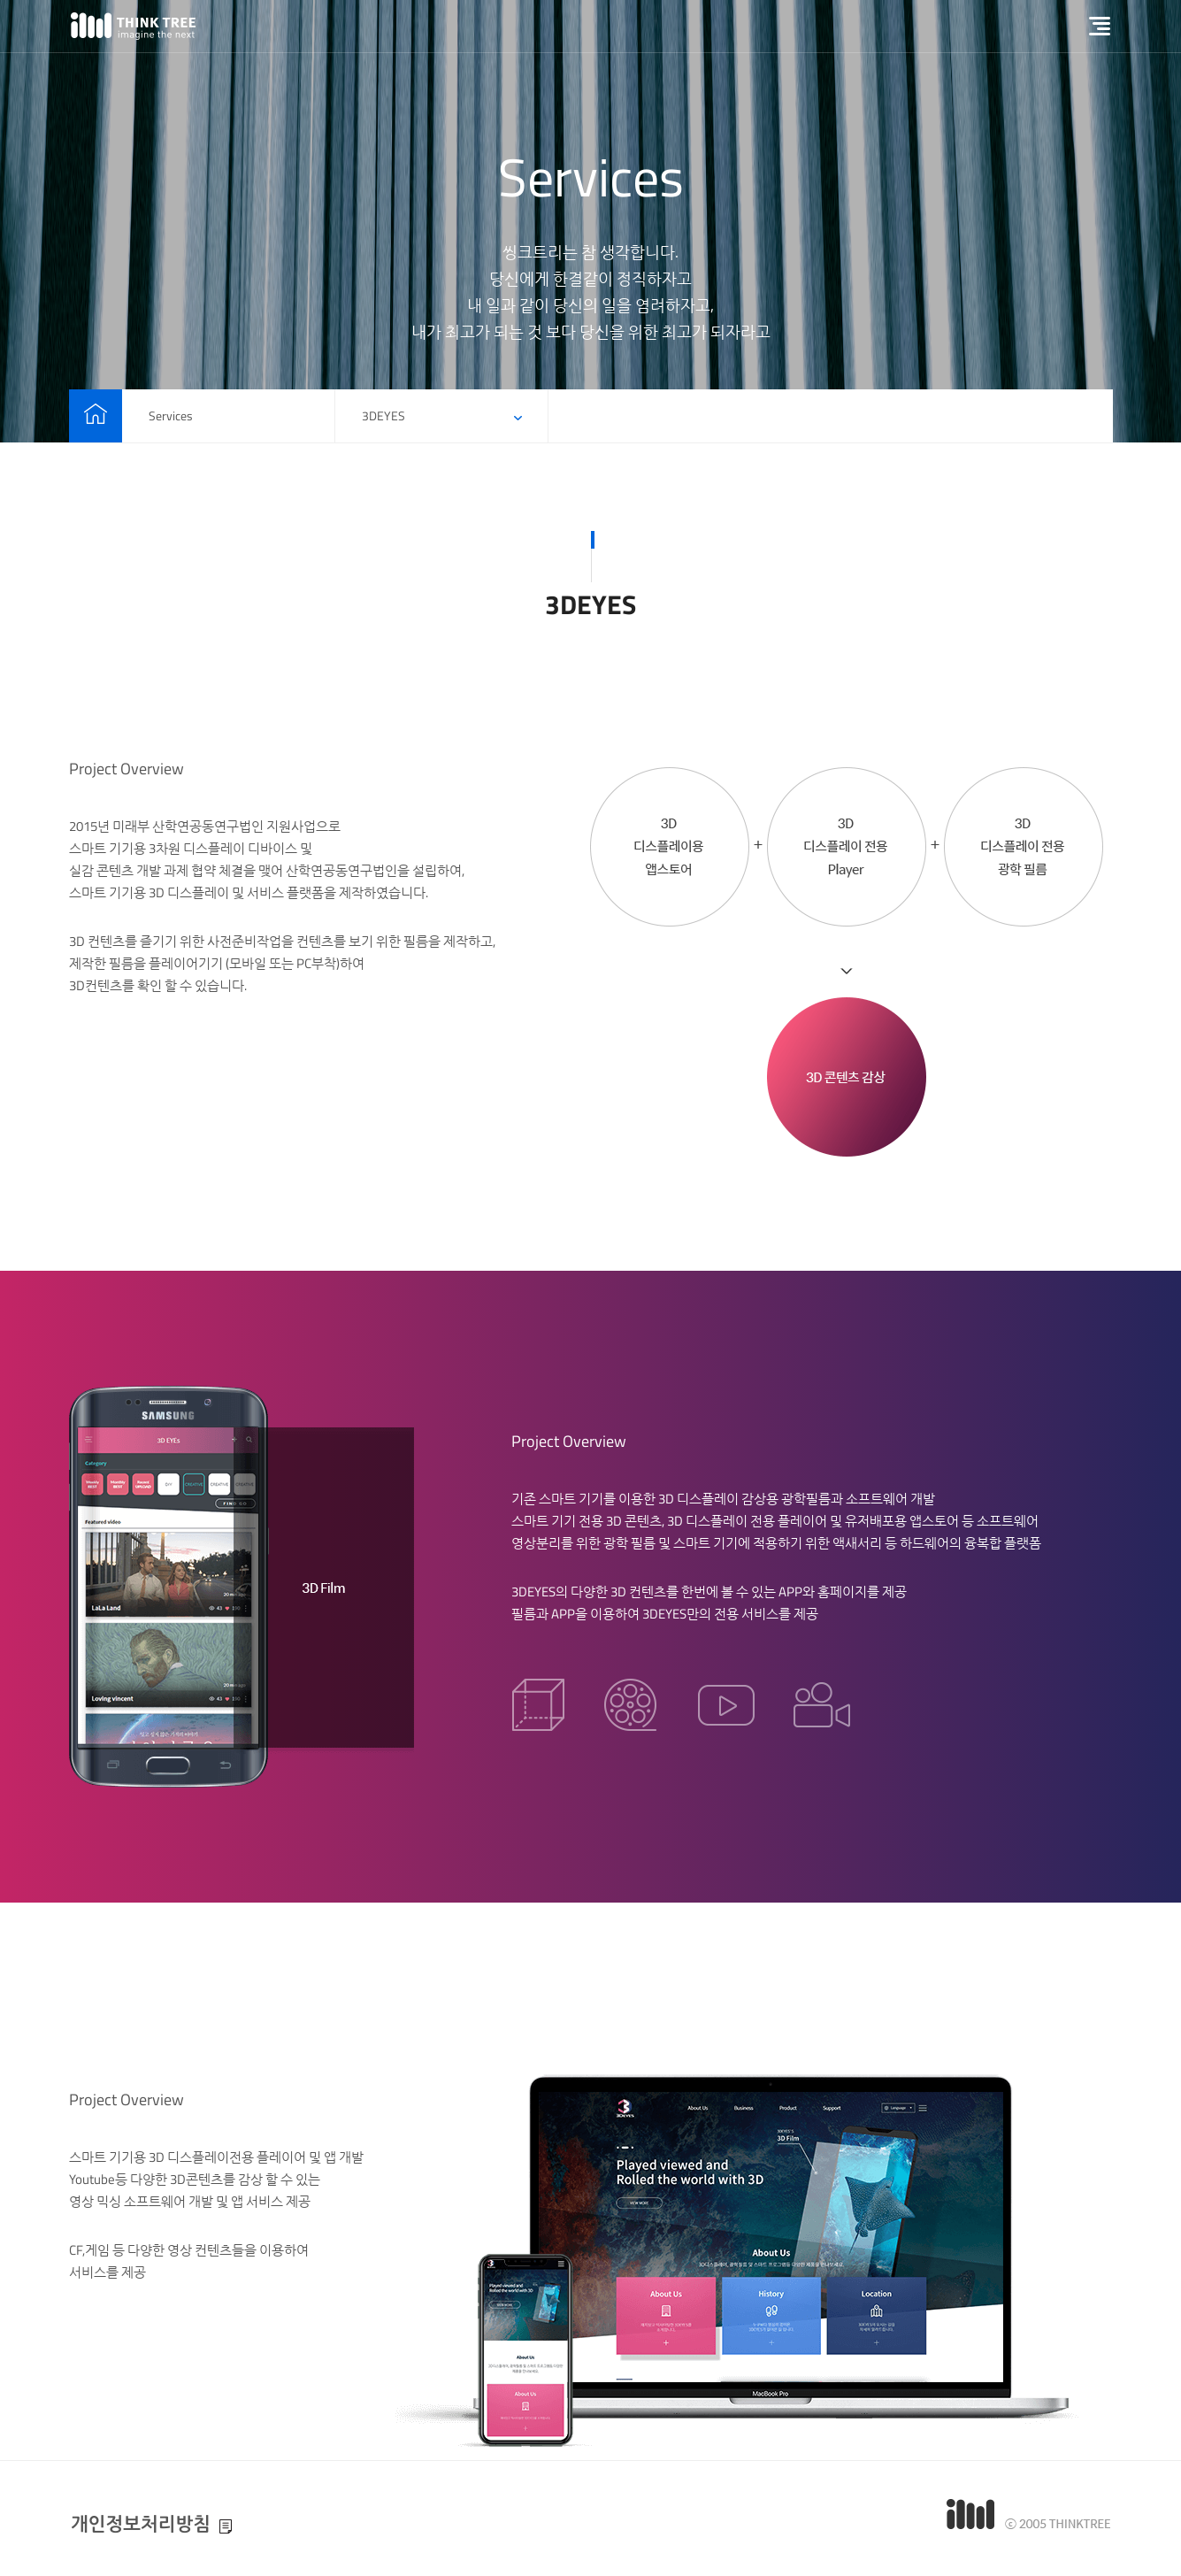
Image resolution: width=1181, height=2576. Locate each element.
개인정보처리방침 (141, 2524)
